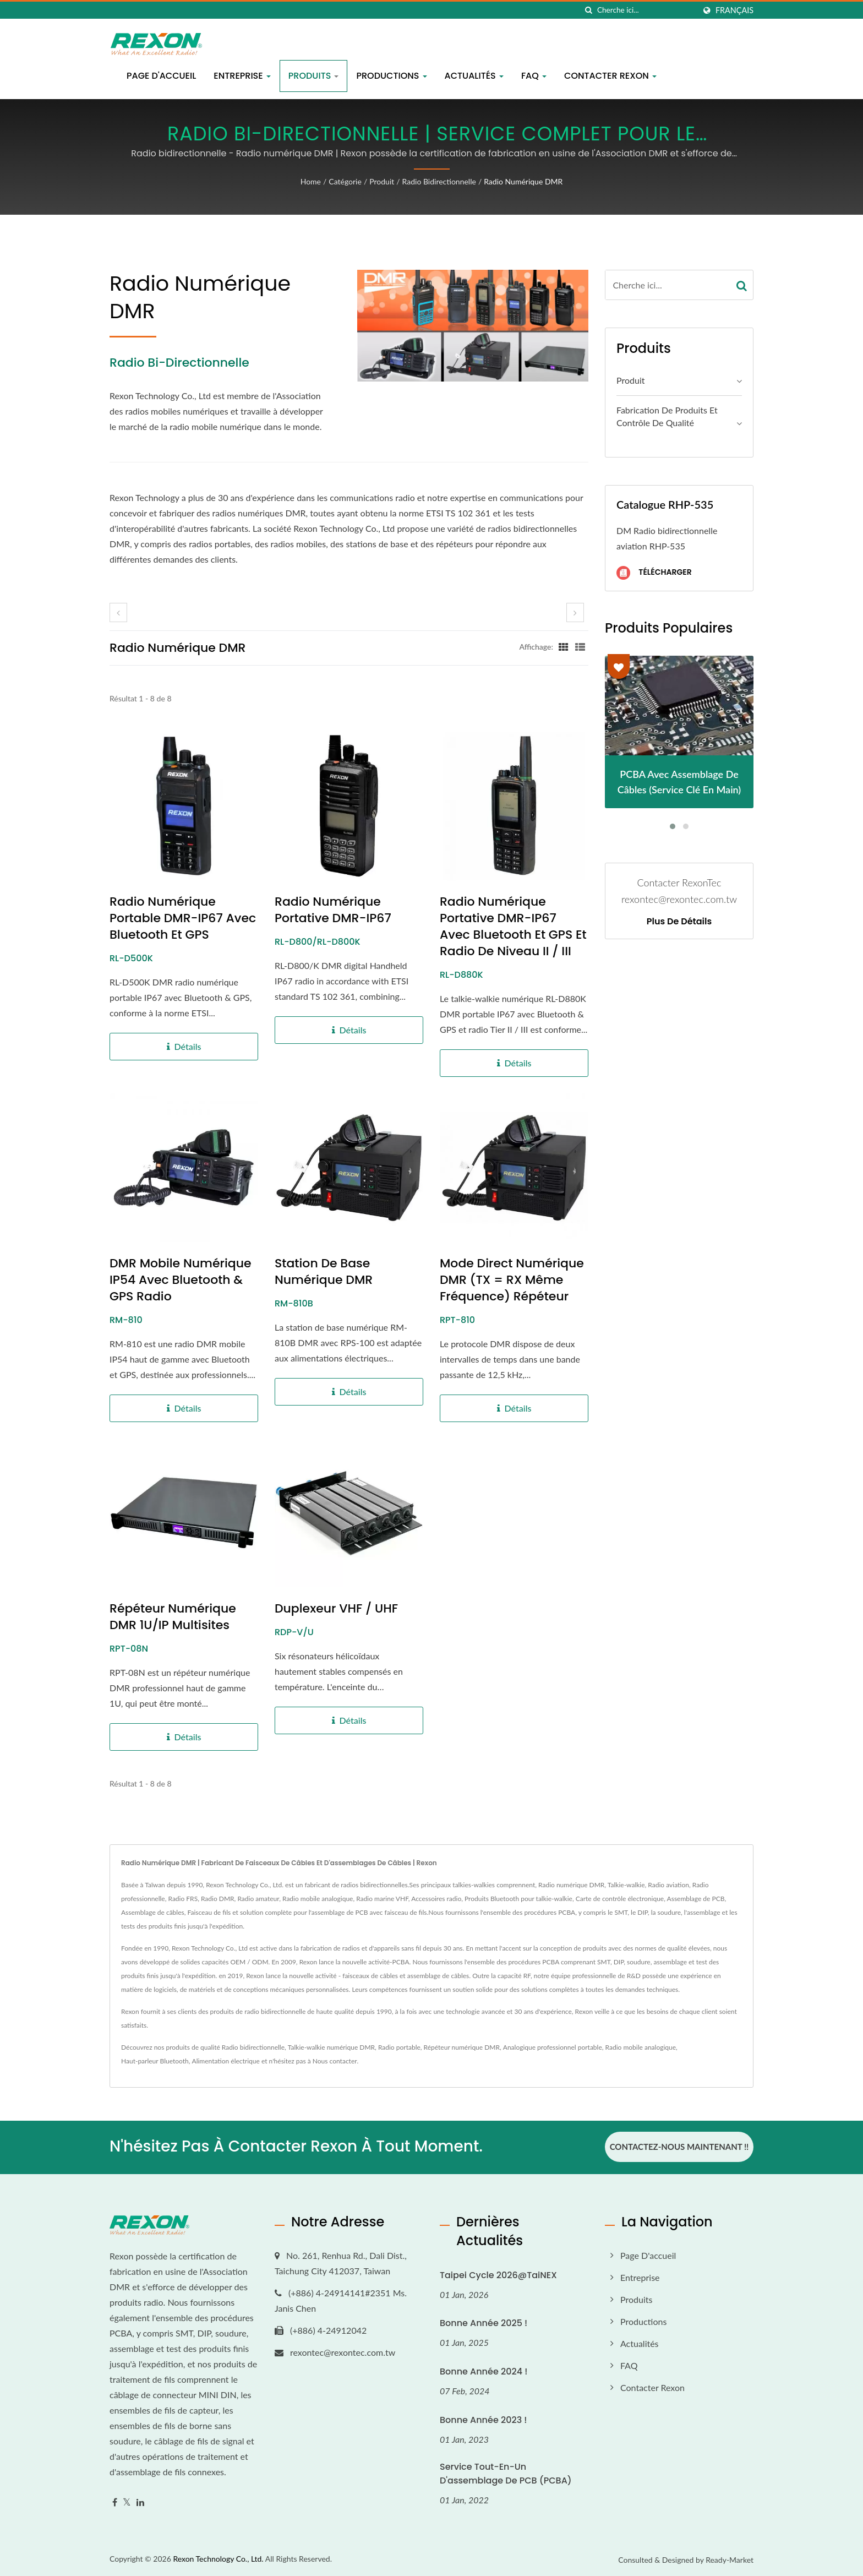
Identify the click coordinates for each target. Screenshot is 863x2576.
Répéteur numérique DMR (462, 2047)
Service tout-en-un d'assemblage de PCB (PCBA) (506, 2473)
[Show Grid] (563, 646)
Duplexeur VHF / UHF (336, 1608)
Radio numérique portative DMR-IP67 (333, 910)
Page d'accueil (161, 75)
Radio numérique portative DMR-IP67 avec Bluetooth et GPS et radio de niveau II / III (513, 927)
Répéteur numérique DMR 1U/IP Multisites (173, 1616)
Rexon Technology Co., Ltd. (218, 2558)
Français (734, 10)
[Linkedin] (140, 2501)
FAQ (534, 75)
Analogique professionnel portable (552, 2047)
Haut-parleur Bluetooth (155, 2061)
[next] (575, 612)
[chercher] (589, 10)
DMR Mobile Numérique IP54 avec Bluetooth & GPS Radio (181, 1280)
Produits (313, 75)
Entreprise (242, 75)
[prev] (118, 612)
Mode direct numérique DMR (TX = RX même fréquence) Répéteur (512, 1280)
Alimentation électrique (226, 2061)
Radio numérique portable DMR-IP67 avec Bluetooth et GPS (183, 918)
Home (311, 181)
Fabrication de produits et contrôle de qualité (667, 416)
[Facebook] (114, 2501)
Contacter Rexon (610, 75)
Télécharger (654, 573)
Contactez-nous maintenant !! (679, 2147)
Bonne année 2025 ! (483, 2322)
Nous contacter (335, 2061)
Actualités (474, 75)
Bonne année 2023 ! (483, 2419)
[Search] (646, 10)
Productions (391, 75)
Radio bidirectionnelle (439, 181)
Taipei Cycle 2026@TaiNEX (498, 2274)
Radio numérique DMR (523, 181)
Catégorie (345, 181)
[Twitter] (127, 2501)
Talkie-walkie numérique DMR (331, 2047)
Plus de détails (679, 922)
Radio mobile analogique (640, 2047)
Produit (381, 181)
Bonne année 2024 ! (483, 2371)
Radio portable (399, 2047)
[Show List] (580, 646)
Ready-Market (729, 2559)
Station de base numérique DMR (324, 1271)
